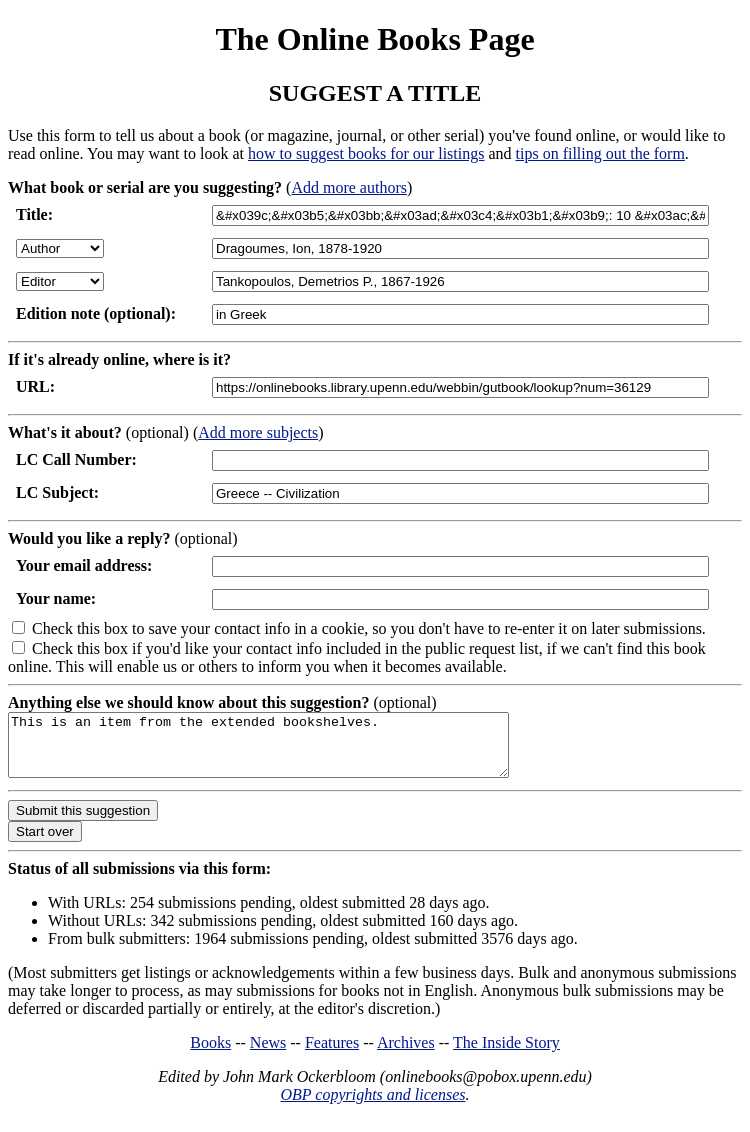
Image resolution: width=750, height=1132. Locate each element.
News (268, 1054)
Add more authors (349, 187)
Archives (406, 1054)
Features (332, 1054)
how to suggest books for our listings (366, 153)
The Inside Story (506, 1054)
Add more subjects (258, 432)
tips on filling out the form (600, 153)
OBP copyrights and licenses (372, 1106)
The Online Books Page (374, 39)
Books (210, 1054)
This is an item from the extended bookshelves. (288, 751)
